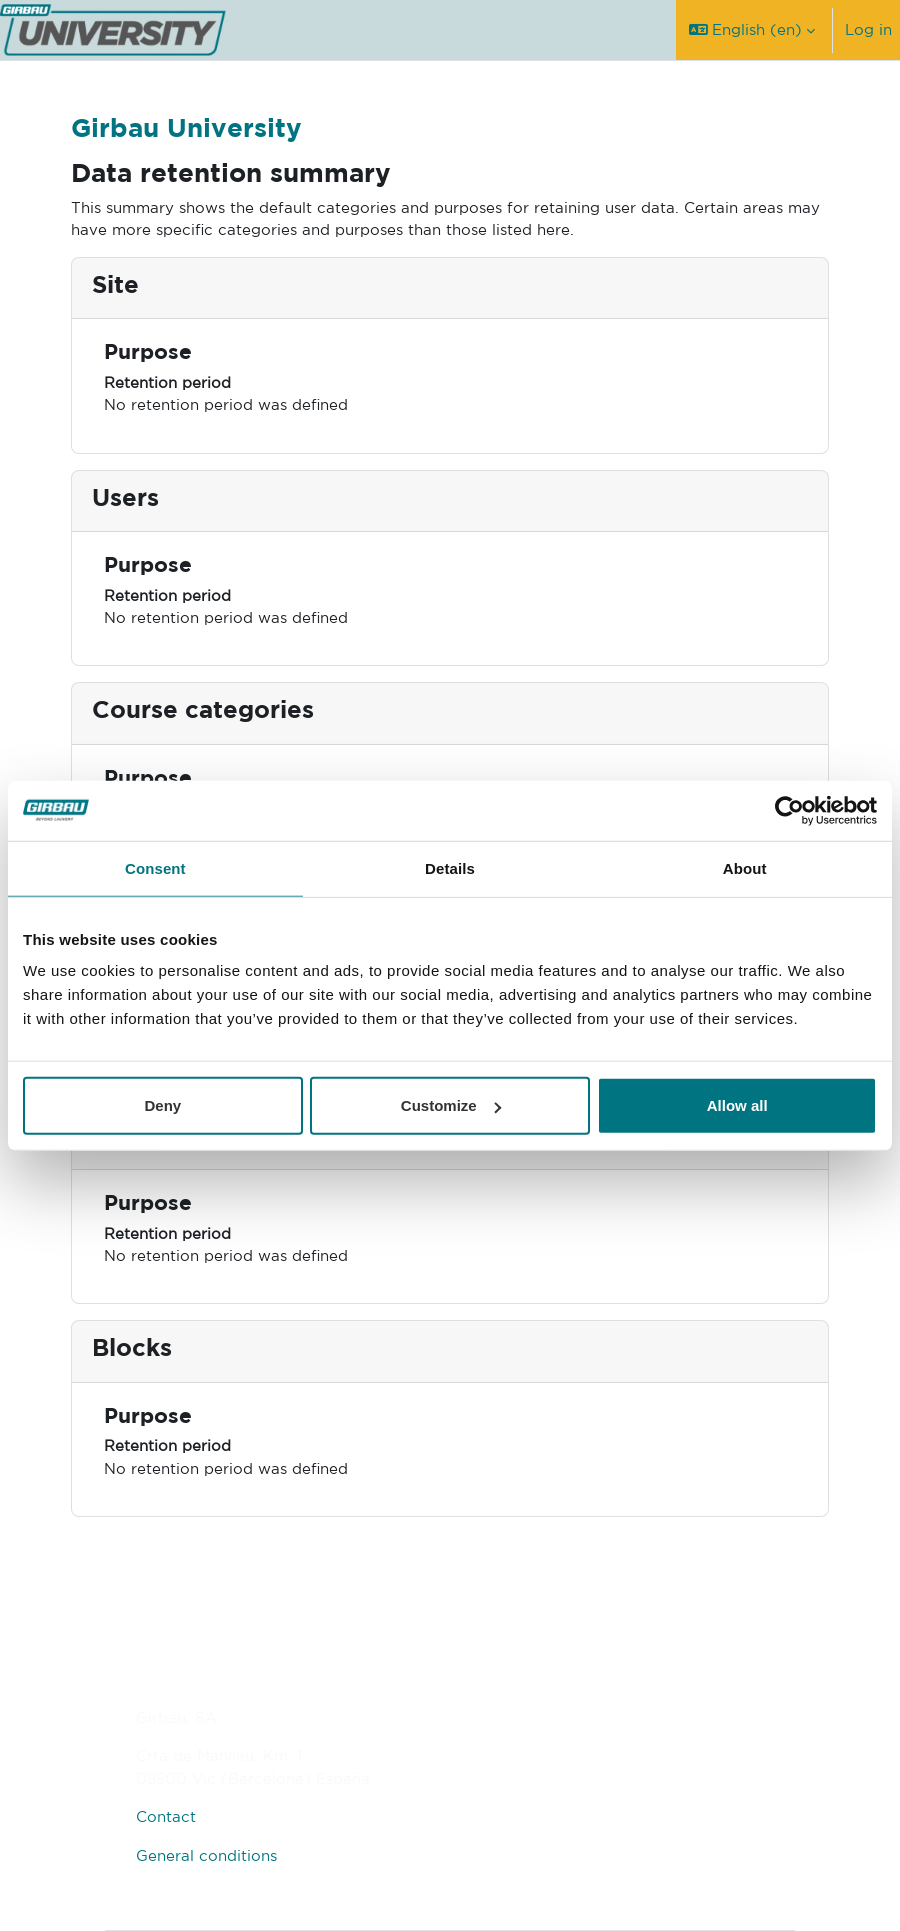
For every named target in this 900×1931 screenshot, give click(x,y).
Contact (166, 1816)
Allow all (737, 1105)
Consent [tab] (155, 867)
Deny (162, 1105)
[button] (752, 30)
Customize (451, 1105)
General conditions (206, 1855)
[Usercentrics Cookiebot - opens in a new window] (789, 810)
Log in (868, 29)
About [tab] (745, 867)
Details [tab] (450, 867)
